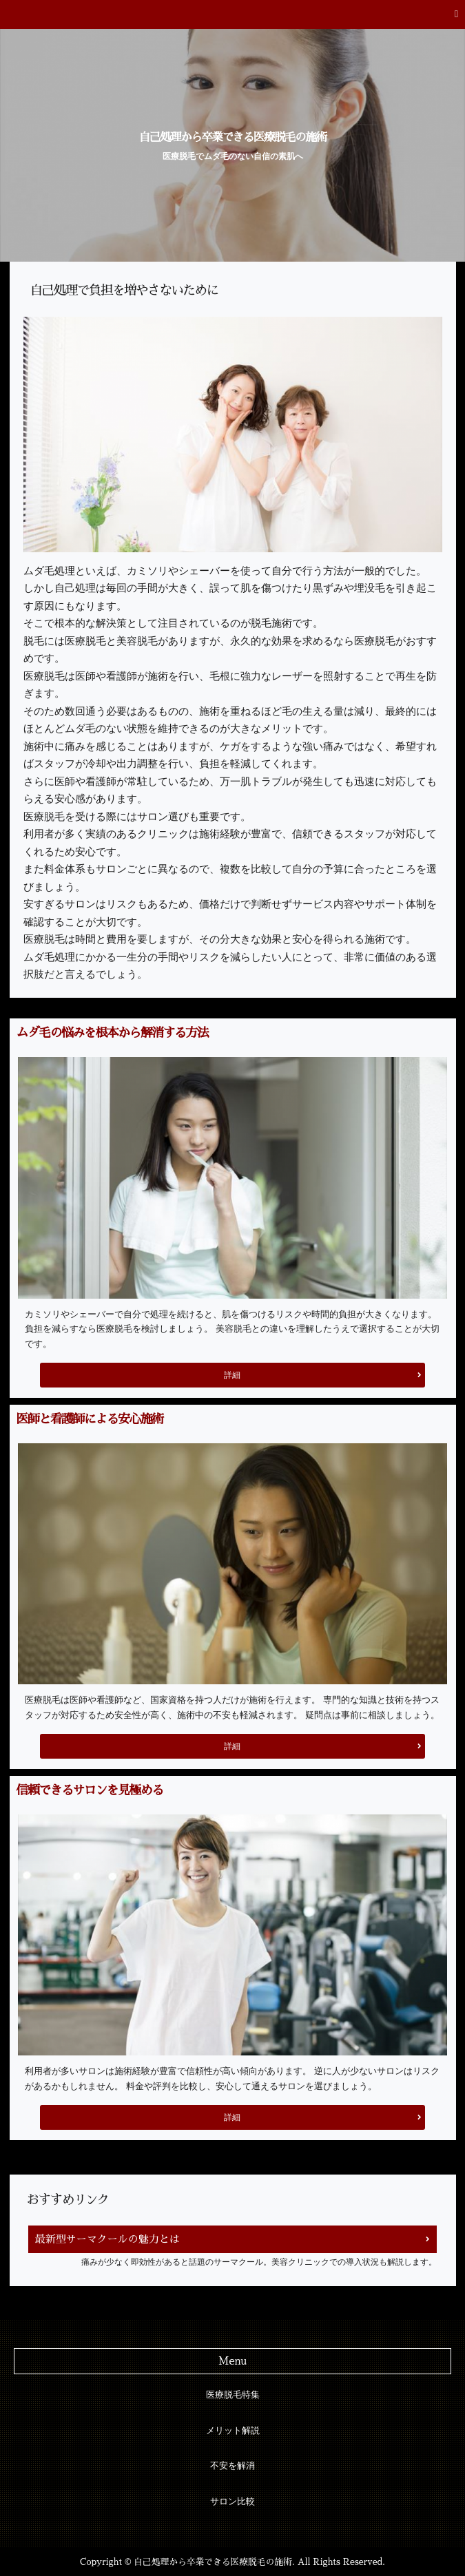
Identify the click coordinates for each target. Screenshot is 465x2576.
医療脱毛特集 (233, 2395)
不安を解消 (232, 2466)
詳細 (232, 1375)
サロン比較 (232, 2501)
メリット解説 (233, 2431)
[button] (232, 14)
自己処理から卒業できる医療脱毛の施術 (233, 137)
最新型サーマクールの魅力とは (107, 2239)
